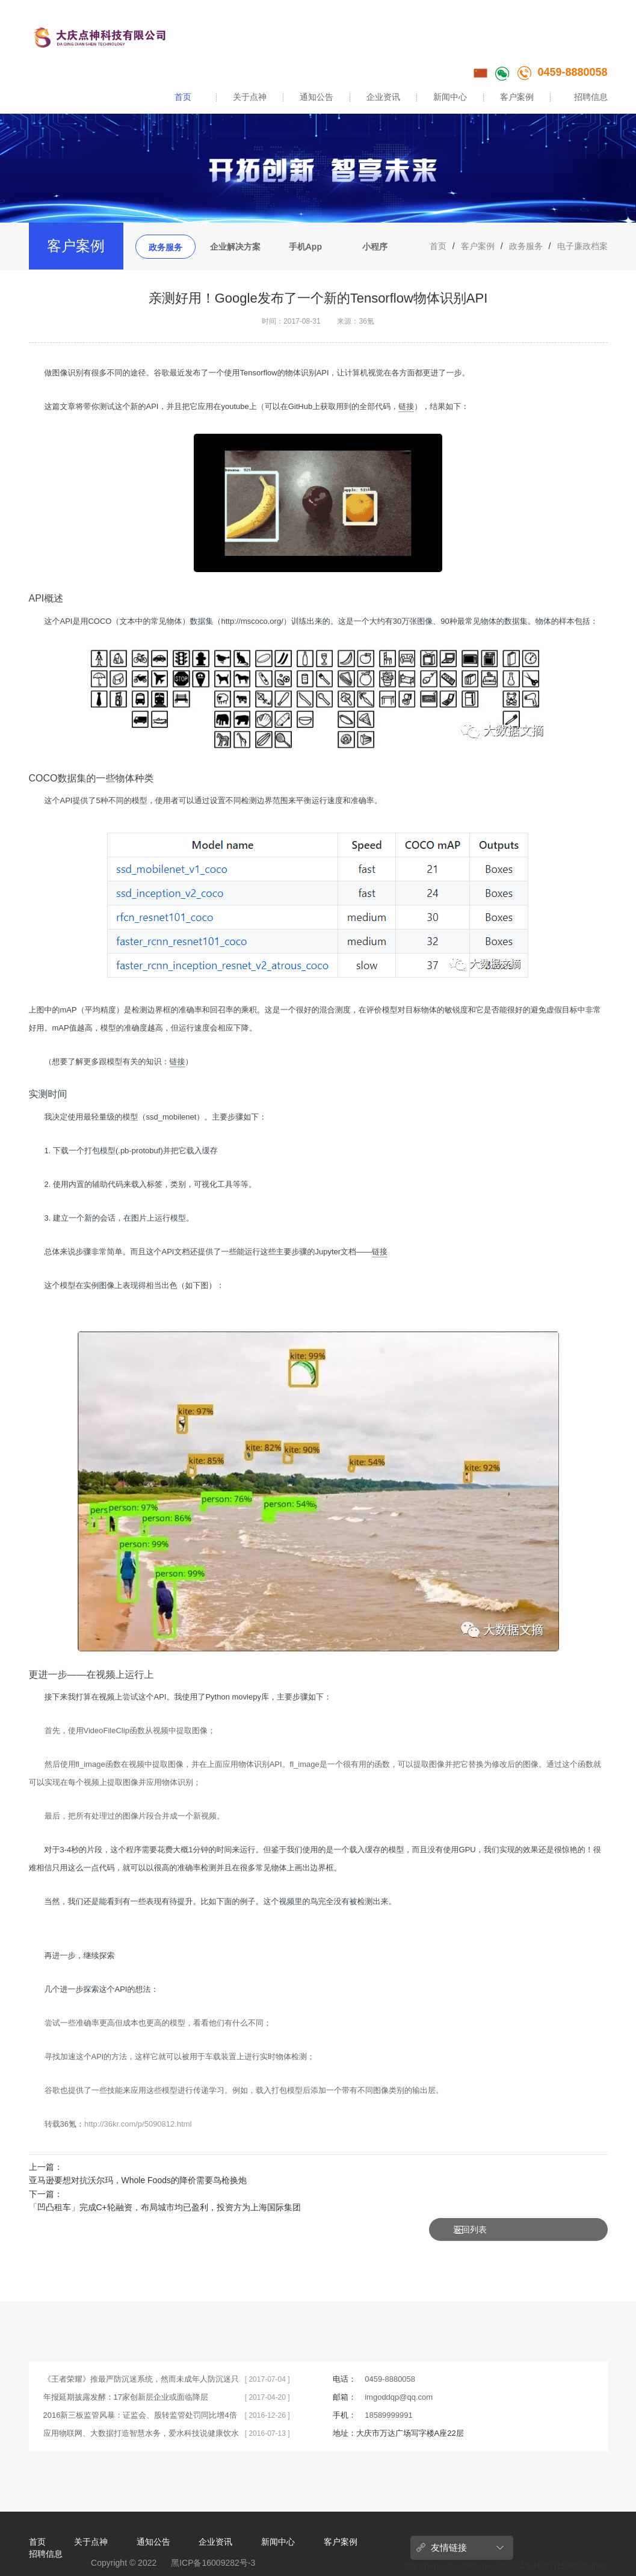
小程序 (374, 246)
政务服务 (165, 247)
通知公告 (316, 97)
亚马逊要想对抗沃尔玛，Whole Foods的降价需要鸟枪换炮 (138, 2180)
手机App (305, 246)
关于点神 (250, 97)
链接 (406, 406)
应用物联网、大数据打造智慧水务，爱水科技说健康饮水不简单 (141, 2410)
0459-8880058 (562, 72)
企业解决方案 (235, 246)
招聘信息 (591, 97)
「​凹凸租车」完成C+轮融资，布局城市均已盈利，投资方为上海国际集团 (165, 2207)
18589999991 (389, 2389)
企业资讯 (383, 97)
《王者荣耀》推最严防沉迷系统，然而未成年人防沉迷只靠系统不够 (141, 2355)
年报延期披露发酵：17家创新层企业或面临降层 (125, 2371)
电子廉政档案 (582, 246)
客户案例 (517, 97)
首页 (182, 97)
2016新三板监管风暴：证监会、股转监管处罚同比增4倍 (140, 2389)
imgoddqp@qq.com (399, 2371)
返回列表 (570, 2175)
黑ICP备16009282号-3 (213, 2537)
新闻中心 (450, 97)
